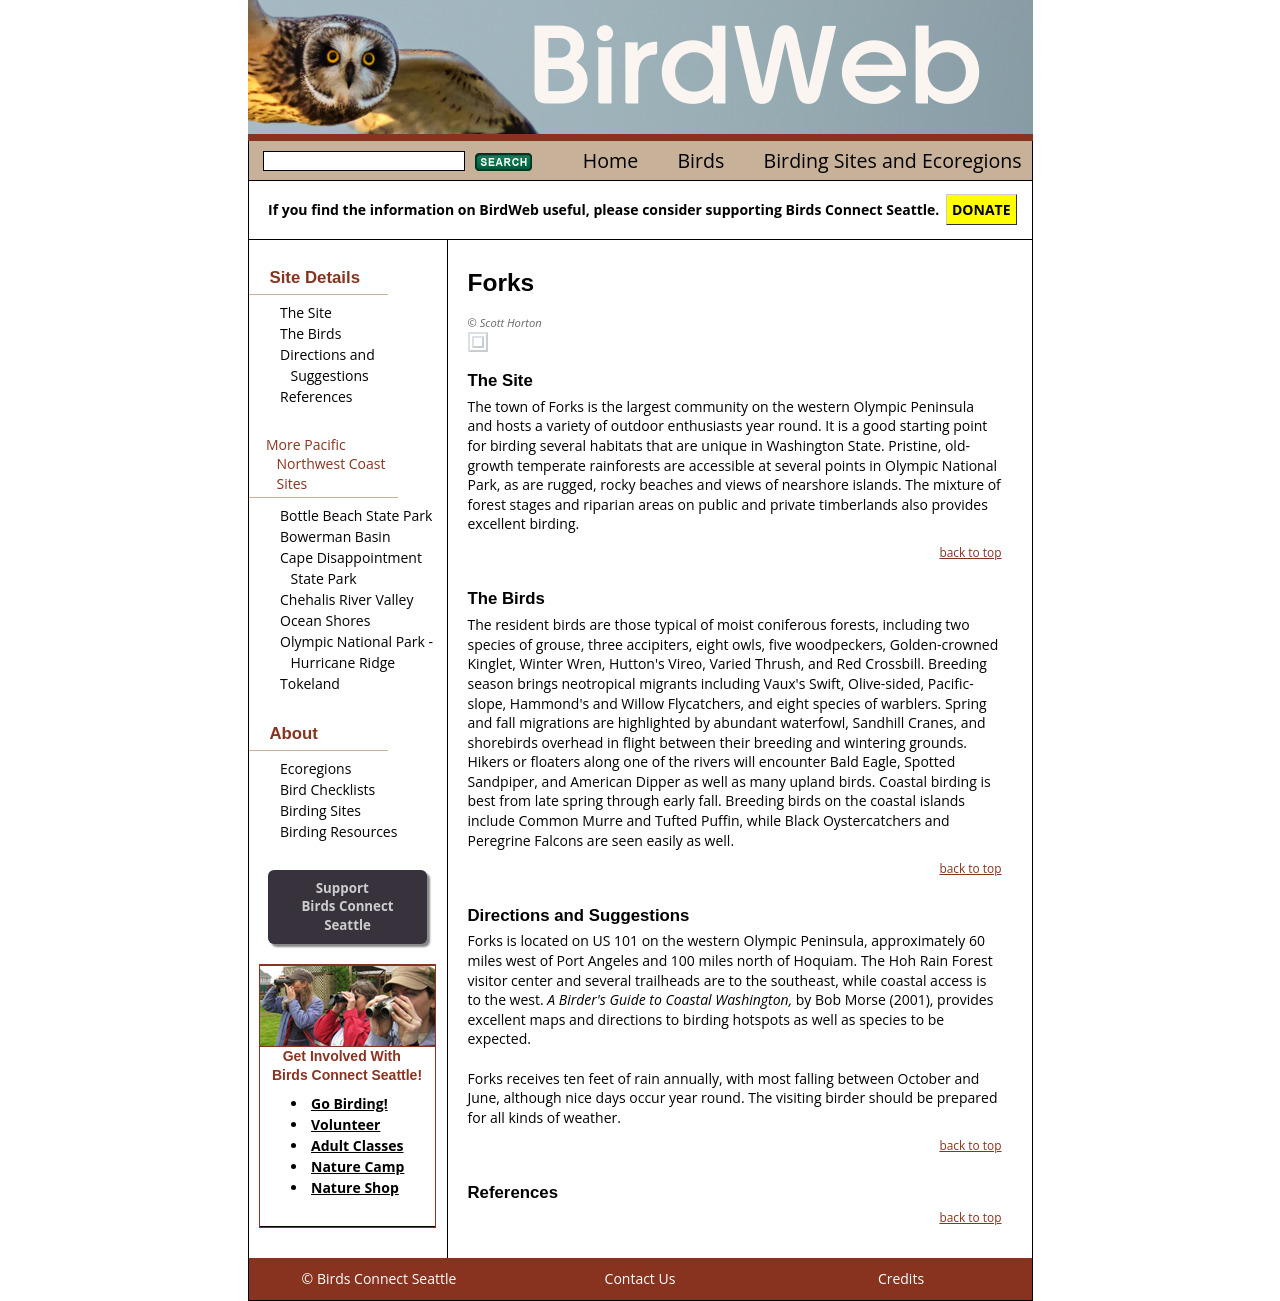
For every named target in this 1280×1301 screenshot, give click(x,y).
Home (610, 160)
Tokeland (310, 683)
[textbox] (364, 161)
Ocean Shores (325, 620)
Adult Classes (357, 1145)
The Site (306, 312)
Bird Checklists (327, 789)
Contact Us (640, 1278)
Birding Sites (320, 810)
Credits (901, 1278)
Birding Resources (338, 831)
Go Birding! (349, 1103)
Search (503, 162)
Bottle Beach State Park (356, 515)
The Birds (310, 333)
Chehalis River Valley (346, 599)
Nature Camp (357, 1166)
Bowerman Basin (335, 536)
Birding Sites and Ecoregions (893, 160)
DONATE (981, 209)
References (316, 396)
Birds (700, 160)
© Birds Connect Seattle (379, 1278)
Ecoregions (315, 768)
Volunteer (345, 1124)
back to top (970, 552)
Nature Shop (355, 1187)
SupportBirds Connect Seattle (347, 906)
